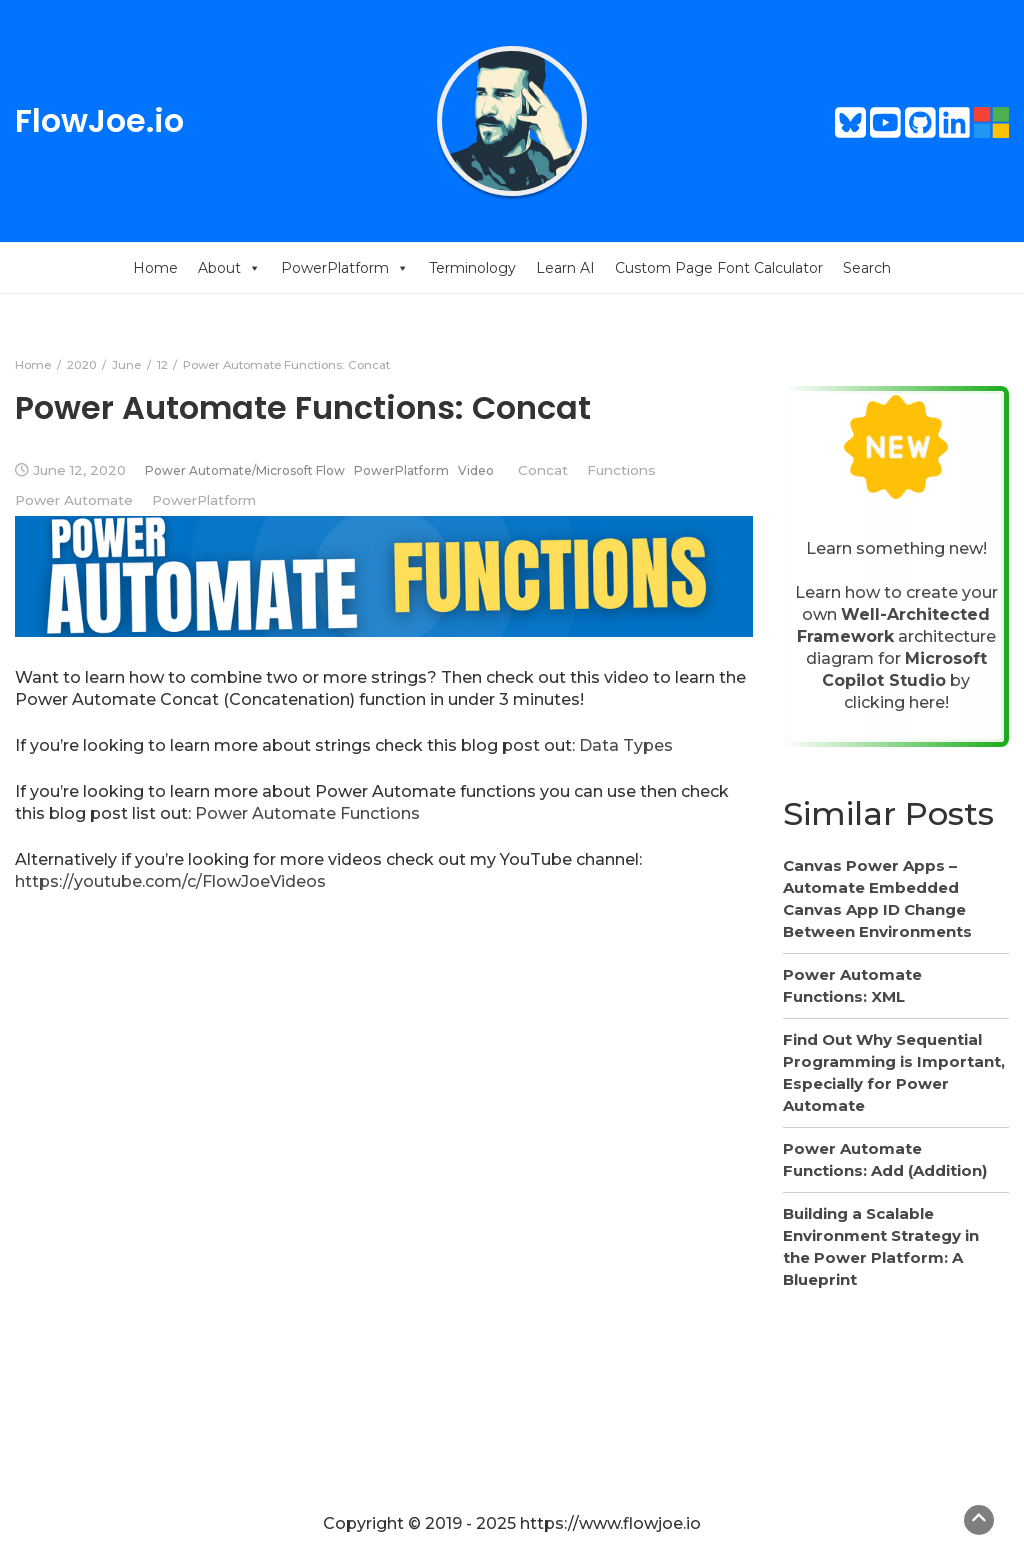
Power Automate (74, 500)
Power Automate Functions (307, 813)
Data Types (626, 745)
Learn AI (565, 268)
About (229, 268)
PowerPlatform (345, 268)
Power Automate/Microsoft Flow (245, 470)
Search (867, 268)
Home (155, 268)
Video (476, 470)
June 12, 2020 (79, 470)
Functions (621, 470)
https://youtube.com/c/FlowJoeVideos (170, 881)
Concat (543, 470)
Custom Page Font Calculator (719, 268)
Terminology (472, 268)
